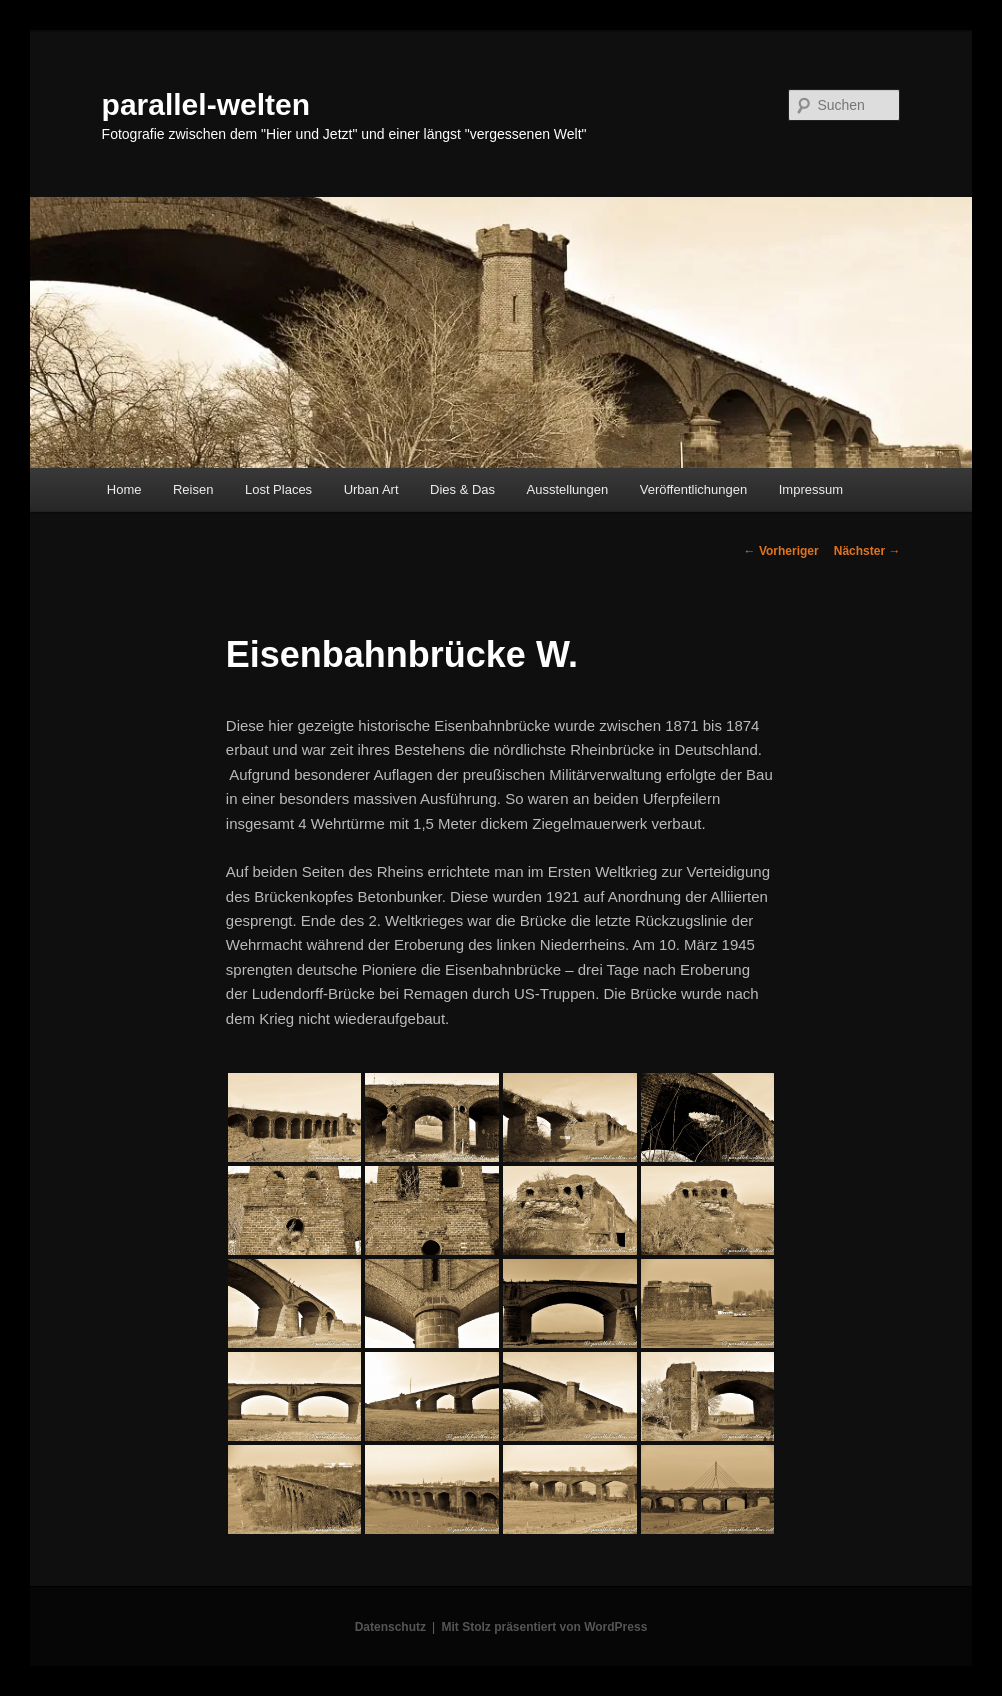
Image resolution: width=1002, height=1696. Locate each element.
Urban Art (371, 489)
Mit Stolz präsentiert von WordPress (544, 1627)
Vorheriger (781, 551)
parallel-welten (206, 104)
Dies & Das (462, 489)
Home (124, 489)
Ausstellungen (568, 489)
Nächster (867, 551)
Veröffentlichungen (693, 489)
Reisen (193, 489)
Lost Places (278, 489)
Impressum (811, 489)
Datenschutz (390, 1627)
